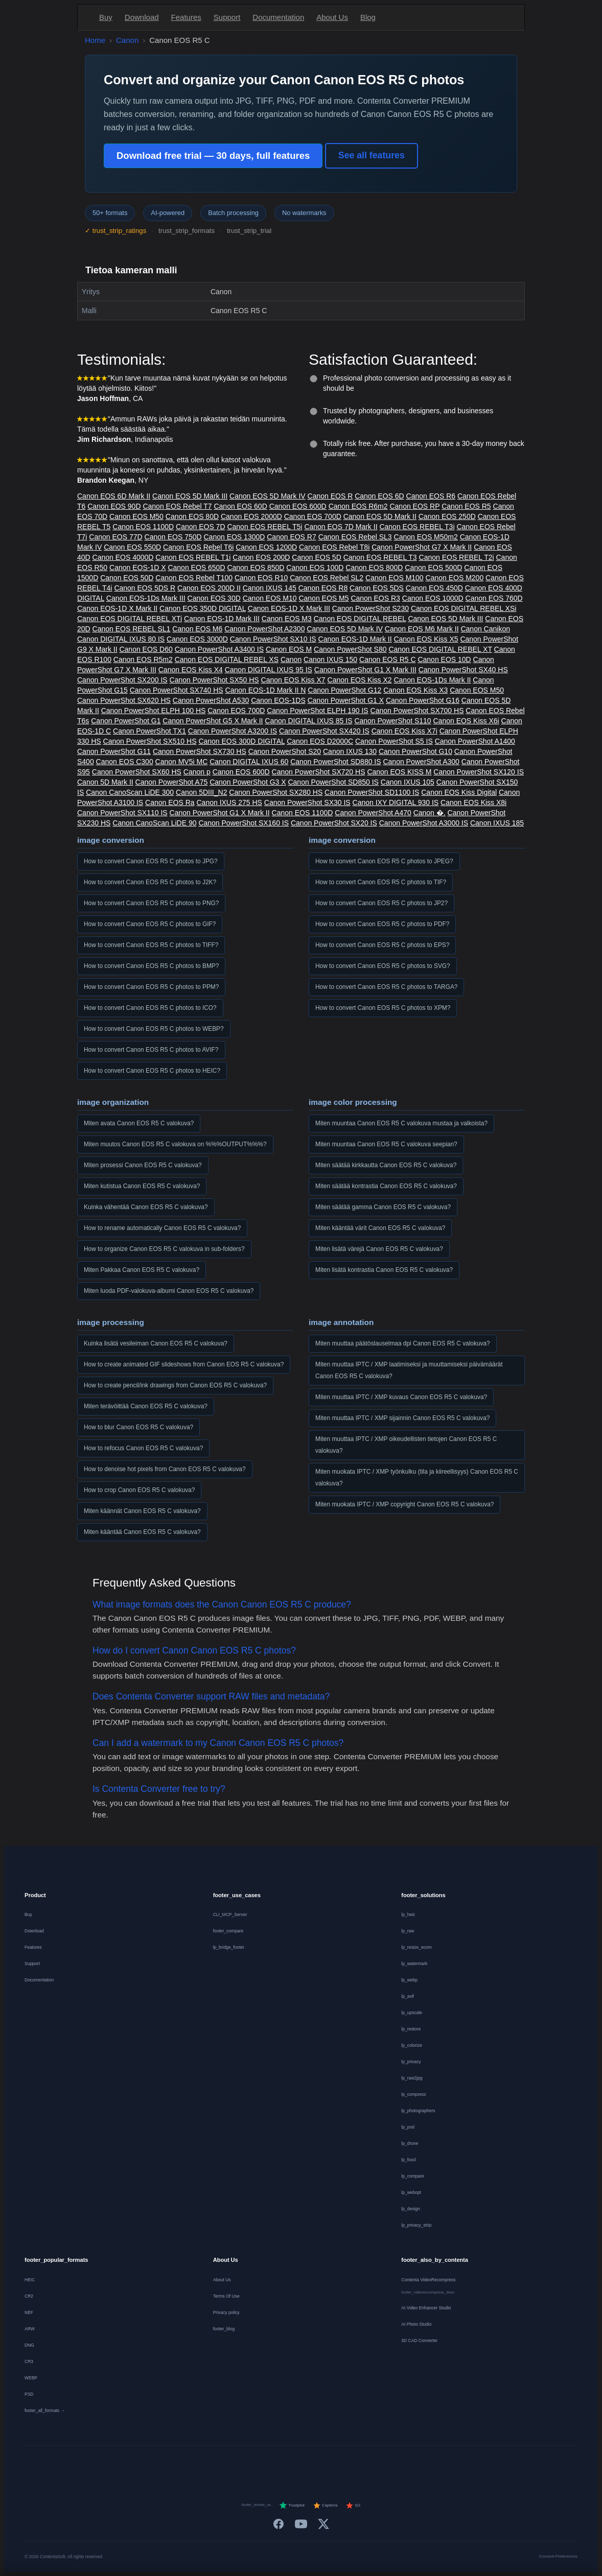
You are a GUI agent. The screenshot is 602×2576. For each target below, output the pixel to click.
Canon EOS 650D (196, 567)
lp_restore (411, 2028)
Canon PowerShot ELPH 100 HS (153, 710)
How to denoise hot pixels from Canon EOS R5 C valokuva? (165, 1469)
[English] (199, 2464)
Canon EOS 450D (434, 588)
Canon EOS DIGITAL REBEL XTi (129, 619)
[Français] (236, 2464)
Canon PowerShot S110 (392, 721)
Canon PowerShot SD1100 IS (372, 792)
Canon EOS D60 (145, 649)
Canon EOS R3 (375, 598)
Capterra (325, 2505)
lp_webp (409, 1979)
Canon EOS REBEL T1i (192, 557)
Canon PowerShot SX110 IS (122, 813)
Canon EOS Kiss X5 (425, 639)
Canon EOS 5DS (377, 588)
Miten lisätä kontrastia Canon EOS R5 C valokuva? (384, 1269)
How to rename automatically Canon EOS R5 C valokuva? (162, 1228)
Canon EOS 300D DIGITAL (241, 741)
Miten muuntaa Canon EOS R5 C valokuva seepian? (386, 1144)
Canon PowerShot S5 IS (394, 741)
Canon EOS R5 (466, 506)
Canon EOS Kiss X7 (293, 680)
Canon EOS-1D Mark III (222, 619)
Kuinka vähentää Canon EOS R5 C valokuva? (146, 1207)
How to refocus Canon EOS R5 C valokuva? (143, 1448)
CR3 (29, 2361)
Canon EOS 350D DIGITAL (202, 608)
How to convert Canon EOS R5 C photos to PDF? (382, 924)
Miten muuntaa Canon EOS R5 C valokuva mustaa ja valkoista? (401, 1123)
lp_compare (412, 2176)
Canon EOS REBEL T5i (264, 527)
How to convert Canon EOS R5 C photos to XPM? (382, 1007)
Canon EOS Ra (170, 802)
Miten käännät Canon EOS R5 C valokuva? (142, 1511)
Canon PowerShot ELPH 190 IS (317, 710)
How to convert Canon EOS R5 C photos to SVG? (382, 966)
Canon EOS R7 (291, 537)
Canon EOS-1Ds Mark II (432, 680)
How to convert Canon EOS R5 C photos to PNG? (151, 903)
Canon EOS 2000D (251, 516)
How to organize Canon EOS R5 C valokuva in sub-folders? (164, 1248)
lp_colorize (411, 2045)
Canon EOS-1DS (278, 700)
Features (186, 17)
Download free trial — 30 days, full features (213, 155)
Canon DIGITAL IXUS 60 (249, 762)
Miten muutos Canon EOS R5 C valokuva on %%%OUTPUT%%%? (175, 1144)
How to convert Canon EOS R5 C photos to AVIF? (151, 1049)
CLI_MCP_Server (230, 1914)
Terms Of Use (226, 2296)
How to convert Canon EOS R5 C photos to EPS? (382, 945)
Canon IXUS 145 (269, 588)
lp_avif (407, 1996)
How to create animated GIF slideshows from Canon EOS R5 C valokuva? (184, 1364)
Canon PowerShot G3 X (248, 782)
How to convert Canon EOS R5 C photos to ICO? (150, 1007)
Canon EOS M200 (455, 578)
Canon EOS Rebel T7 (177, 506)
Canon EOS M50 (136, 516)
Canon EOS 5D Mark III (189, 496)
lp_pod (407, 2127)
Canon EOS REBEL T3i (416, 527)
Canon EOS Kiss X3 (415, 690)
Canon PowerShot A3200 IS (232, 731)
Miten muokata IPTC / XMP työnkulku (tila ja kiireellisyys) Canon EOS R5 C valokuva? (416, 1477)
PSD (29, 2394)
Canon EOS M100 (394, 578)
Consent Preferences (558, 2556)
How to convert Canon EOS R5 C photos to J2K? (150, 882)
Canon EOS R (330, 496)
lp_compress (413, 2094)
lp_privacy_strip (416, 2225)
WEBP (31, 2377)
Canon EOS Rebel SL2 (326, 578)
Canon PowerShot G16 (422, 700)
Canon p (197, 772)
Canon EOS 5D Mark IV (267, 496)
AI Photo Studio (416, 2324)
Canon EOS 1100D (143, 527)
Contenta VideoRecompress (428, 2279)
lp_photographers (418, 2110)
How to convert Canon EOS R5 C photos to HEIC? (152, 1070)
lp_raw (407, 1930)
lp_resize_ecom (416, 1947)
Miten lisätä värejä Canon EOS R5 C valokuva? (379, 1248)
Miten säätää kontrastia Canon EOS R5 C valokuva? (386, 1186)
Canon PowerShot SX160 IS (243, 823)
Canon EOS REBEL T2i (456, 557)
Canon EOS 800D (374, 567)
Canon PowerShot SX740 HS (176, 690)
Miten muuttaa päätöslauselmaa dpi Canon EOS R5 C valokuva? (402, 1343)
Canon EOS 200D (261, 557)
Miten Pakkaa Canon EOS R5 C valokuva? (141, 1269)
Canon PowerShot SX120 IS (478, 772)
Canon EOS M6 (197, 629)
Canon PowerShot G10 (415, 751)
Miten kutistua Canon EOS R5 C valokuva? (142, 1186)
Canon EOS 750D (173, 537)
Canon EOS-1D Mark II (355, 639)
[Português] (310, 2464)
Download (142, 17)
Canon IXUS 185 (497, 823)
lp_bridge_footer (228, 1947)
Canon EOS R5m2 (143, 659)
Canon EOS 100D (314, 567)
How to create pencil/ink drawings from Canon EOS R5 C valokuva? (175, 1385)
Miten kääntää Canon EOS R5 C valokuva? (142, 1531)
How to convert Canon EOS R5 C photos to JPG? (151, 861)
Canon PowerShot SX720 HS (318, 772)
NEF (29, 2312)
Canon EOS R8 (323, 588)
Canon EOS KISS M (399, 772)
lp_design (410, 2208)
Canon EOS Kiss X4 (190, 670)
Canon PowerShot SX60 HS (136, 772)
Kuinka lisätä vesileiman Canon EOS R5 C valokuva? (155, 1343)
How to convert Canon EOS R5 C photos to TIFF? (151, 945)
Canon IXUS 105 (407, 782)
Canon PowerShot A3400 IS (219, 649)
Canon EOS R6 (431, 496)
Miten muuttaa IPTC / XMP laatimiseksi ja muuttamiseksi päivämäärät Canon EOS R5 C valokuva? (409, 1370)
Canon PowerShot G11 (114, 751)
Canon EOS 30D (214, 598)
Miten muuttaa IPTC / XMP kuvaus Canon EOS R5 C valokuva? (401, 1397)
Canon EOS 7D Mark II (340, 527)
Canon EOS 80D (192, 516)
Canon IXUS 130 (350, 751)
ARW (30, 2328)
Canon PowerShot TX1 (149, 731)
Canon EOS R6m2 (358, 506)
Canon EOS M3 (287, 619)
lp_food (408, 2159)
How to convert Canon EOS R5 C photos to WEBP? (154, 1028)
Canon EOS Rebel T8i (334, 547)
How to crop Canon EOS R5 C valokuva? (139, 1490)
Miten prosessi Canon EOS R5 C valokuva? (143, 1165)
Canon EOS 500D (433, 567)
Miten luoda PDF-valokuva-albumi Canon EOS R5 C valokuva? (168, 1290)
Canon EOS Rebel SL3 (355, 537)
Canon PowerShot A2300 (264, 629)
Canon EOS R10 (261, 578)
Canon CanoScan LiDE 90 (154, 823)
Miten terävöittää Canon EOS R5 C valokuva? (145, 1406)
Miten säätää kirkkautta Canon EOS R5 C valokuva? (385, 1165)
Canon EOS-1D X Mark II (117, 608)
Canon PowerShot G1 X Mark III (365, 670)
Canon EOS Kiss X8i (473, 802)
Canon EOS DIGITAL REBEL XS (227, 659)
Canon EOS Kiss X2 (360, 680)
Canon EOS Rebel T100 (194, 578)
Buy (105, 17)
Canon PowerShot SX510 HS (150, 741)
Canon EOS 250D (447, 516)
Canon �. (429, 813)
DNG (29, 2345)
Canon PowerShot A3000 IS (423, 823)
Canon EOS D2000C (320, 741)
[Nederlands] (255, 2464)
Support (227, 17)
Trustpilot (292, 2505)
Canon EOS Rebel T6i (198, 547)
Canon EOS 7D (200, 527)
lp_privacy (411, 2061)
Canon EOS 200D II (209, 588)
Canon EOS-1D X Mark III (289, 608)
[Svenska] (365, 2464)
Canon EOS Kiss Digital (459, 792)
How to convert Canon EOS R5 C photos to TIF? (380, 882)
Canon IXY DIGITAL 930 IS (396, 802)
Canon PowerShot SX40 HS (463, 670)
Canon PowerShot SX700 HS (417, 710)
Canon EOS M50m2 (426, 537)
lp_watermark (414, 1963)
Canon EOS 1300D (234, 537)
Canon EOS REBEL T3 (380, 557)
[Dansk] (328, 2464)
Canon (127, 40)
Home (95, 40)
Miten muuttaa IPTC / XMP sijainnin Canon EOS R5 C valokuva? (402, 1418)
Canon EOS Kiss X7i (404, 731)
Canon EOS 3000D (197, 639)
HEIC (30, 2279)
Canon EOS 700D (312, 516)
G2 (352, 2505)
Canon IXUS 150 (330, 659)
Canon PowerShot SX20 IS (334, 823)
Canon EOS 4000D (123, 557)
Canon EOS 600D (298, 506)
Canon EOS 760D (494, 598)
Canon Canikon (485, 629)
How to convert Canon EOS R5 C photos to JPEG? (384, 861)
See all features (371, 155)
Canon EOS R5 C (387, 659)
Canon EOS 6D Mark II (113, 496)
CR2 (29, 2296)
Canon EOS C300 (124, 762)
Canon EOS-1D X (137, 567)
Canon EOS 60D (240, 506)
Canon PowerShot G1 (125, 721)
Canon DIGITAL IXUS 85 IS (308, 721)
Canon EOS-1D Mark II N (265, 690)
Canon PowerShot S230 (370, 608)
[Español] (273, 2464)
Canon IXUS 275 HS (229, 802)
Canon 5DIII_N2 (201, 792)
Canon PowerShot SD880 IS (335, 762)
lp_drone (409, 2143)
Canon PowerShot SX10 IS (273, 639)
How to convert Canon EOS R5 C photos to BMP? (151, 966)
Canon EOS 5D (316, 557)
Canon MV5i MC (181, 762)
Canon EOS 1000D (433, 598)
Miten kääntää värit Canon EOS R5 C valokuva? (380, 1228)
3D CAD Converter (419, 2340)
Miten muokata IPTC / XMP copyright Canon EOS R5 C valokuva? (404, 1504)
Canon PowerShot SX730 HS (199, 751)
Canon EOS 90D (114, 506)
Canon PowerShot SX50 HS (214, 680)
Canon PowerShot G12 (344, 690)
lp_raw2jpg (411, 2078)
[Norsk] (347, 2464)
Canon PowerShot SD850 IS (333, 782)
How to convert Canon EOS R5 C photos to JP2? (381, 903)
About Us (332, 17)
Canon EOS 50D (126, 578)
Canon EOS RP (414, 506)
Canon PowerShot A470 (373, 813)
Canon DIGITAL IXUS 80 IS (121, 639)
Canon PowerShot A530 (211, 700)
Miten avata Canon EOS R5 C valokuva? (139, 1123)
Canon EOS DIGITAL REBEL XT (440, 649)
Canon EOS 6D (379, 496)
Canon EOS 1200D (266, 547)
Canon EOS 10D (444, 659)
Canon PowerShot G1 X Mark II (220, 813)
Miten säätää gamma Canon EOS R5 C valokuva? (383, 1207)
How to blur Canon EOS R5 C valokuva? (138, 1427)
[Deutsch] (218, 2464)
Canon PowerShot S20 (284, 751)
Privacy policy (226, 2312)
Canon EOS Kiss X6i (466, 721)
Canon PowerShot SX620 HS (124, 700)
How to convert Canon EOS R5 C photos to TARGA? (386, 986)
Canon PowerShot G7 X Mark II (422, 547)
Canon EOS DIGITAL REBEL (360, 619)
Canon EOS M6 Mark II (422, 629)
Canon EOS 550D (132, 547)
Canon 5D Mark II (105, 782)
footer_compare (228, 1930)
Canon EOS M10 (270, 598)
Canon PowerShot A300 (421, 762)
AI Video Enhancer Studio (426, 2307)
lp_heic (408, 1914)
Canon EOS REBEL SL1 (131, 629)
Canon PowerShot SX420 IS (324, 731)
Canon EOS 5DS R (144, 588)
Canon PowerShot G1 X (346, 700)
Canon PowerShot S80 (350, 649)
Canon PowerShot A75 (171, 782)
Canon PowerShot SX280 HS (275, 792)
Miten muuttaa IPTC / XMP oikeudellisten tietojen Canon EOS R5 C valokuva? (406, 1444)
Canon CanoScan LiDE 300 (130, 792)
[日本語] (383, 2464)
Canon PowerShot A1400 (475, 741)
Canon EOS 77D (115, 537)
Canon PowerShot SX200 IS (122, 680)
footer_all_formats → (45, 2410)
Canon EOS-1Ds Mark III (146, 598)
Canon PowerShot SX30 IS (307, 802)
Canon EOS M (289, 649)
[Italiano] (291, 2464)
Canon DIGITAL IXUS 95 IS (268, 670)
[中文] (402, 2464)
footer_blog (224, 2328)
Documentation (278, 17)
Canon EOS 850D (255, 567)
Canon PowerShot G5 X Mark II (213, 721)
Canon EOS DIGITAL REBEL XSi (463, 608)
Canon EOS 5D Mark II (379, 516)
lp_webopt (411, 2192)
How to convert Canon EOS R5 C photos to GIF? (150, 924)
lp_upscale (411, 2012)
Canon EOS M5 (323, 598)
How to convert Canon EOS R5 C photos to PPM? (151, 986)
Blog (368, 17)
